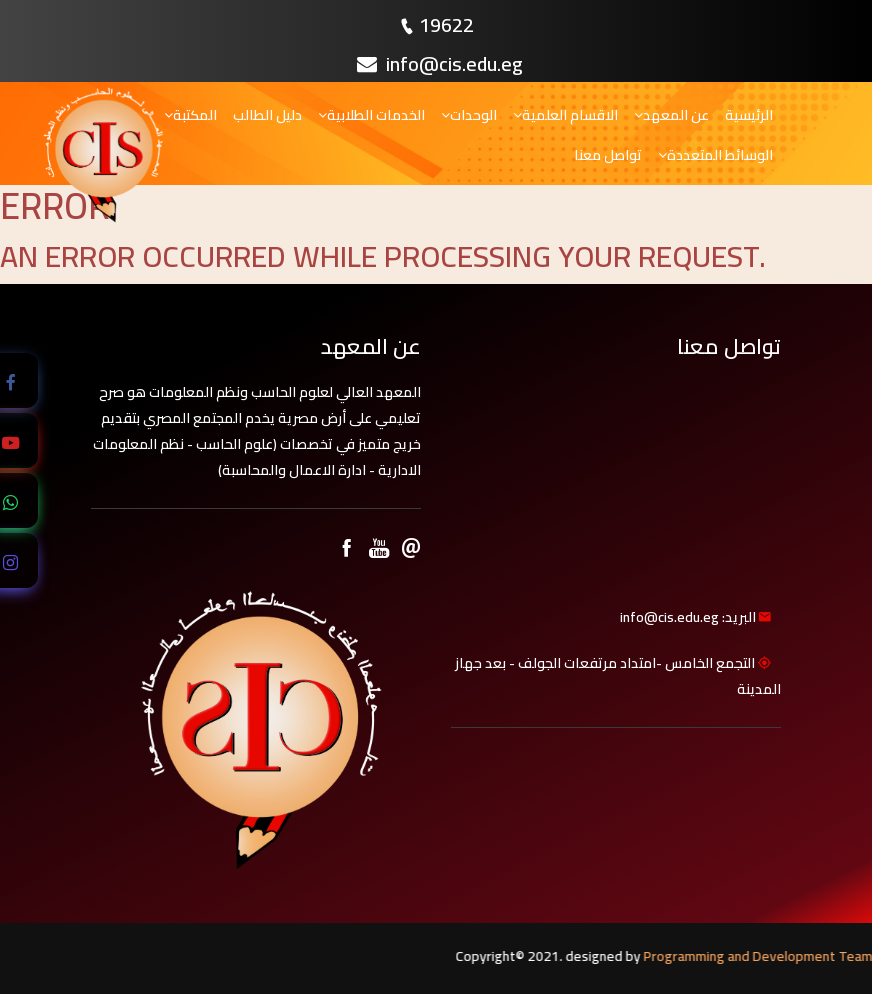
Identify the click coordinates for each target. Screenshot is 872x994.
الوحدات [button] (469, 115)
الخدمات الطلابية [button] (371, 115)
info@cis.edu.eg (440, 63)
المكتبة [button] (190, 115)
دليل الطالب (267, 115)
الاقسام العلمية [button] (565, 115)
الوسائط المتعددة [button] (715, 155)
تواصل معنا (608, 155)
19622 (446, 24)
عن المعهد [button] (671, 115)
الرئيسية (749, 115)
